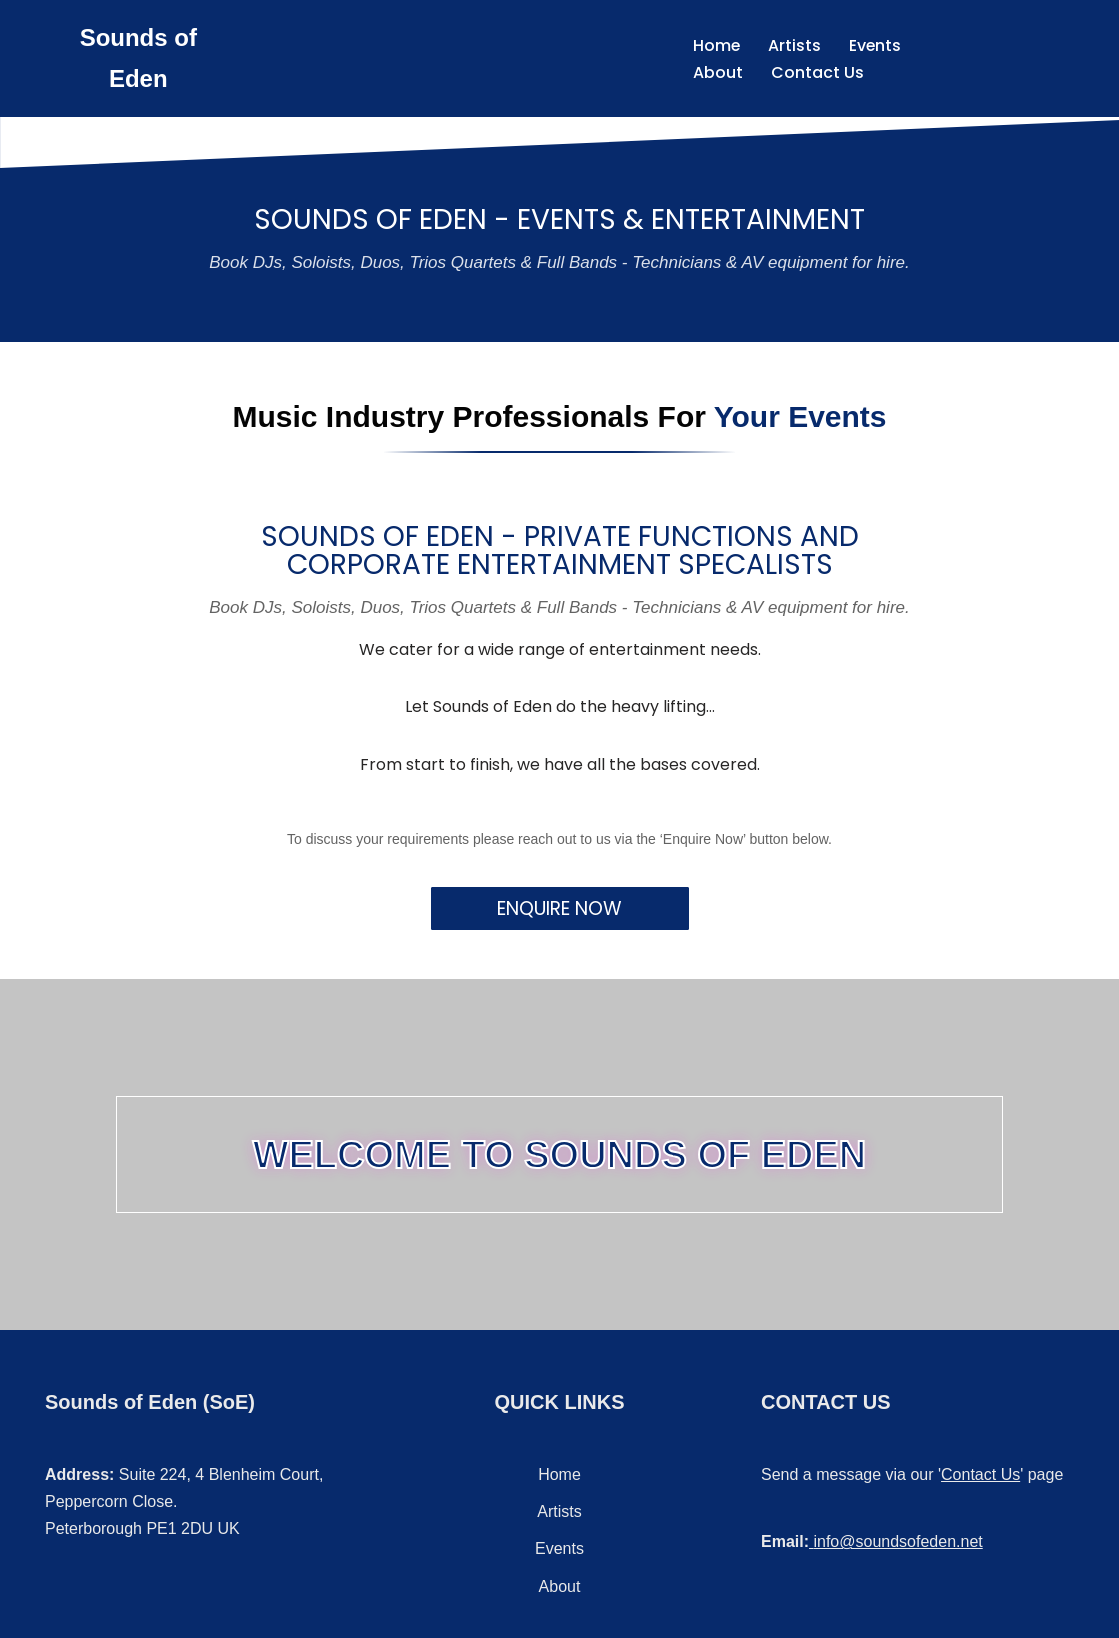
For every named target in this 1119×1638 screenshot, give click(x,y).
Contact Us (815, 72)
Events (874, 45)
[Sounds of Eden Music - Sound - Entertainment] (138, 59)
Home (715, 45)
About (716, 72)
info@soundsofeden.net (897, 1541)
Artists (793, 45)
